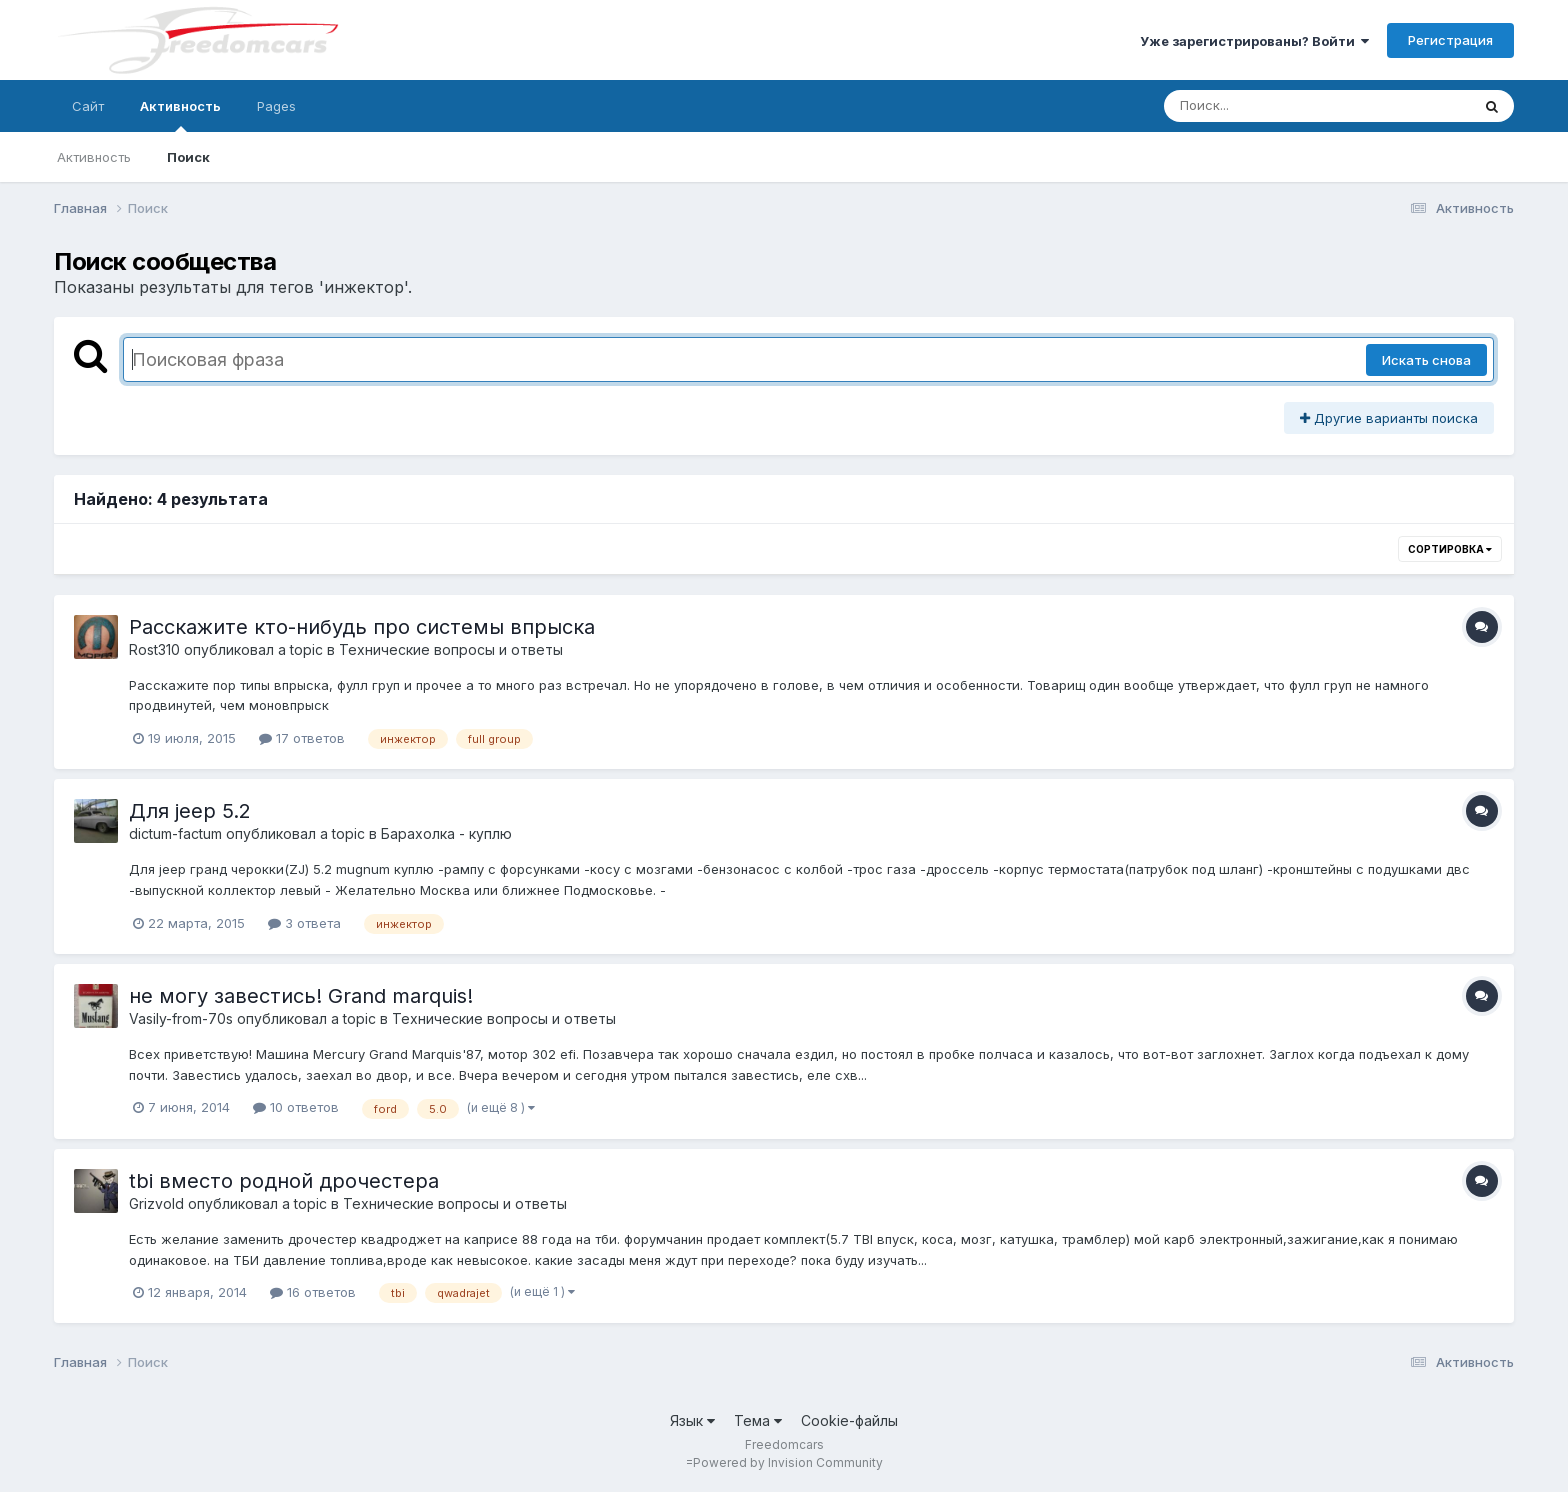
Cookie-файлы (849, 1420)
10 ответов (296, 1107)
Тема (758, 1420)
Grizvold (156, 1203)
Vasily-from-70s (181, 1018)
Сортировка (1450, 549)
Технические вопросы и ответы (451, 649)
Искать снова (1426, 360)
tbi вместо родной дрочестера (284, 1181)
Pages (276, 106)
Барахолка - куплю (446, 833)
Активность (180, 115)
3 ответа (304, 923)
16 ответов (313, 1292)
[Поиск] (1279, 106)
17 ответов (302, 738)
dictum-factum (175, 833)
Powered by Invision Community (788, 1462)
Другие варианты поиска (1389, 418)
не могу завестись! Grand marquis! (301, 996)
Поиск (188, 157)
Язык (692, 1420)
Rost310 (154, 649)
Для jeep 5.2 (190, 811)
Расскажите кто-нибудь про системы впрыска (362, 627)
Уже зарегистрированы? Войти (1254, 41)
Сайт (88, 106)
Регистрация (1450, 40)
